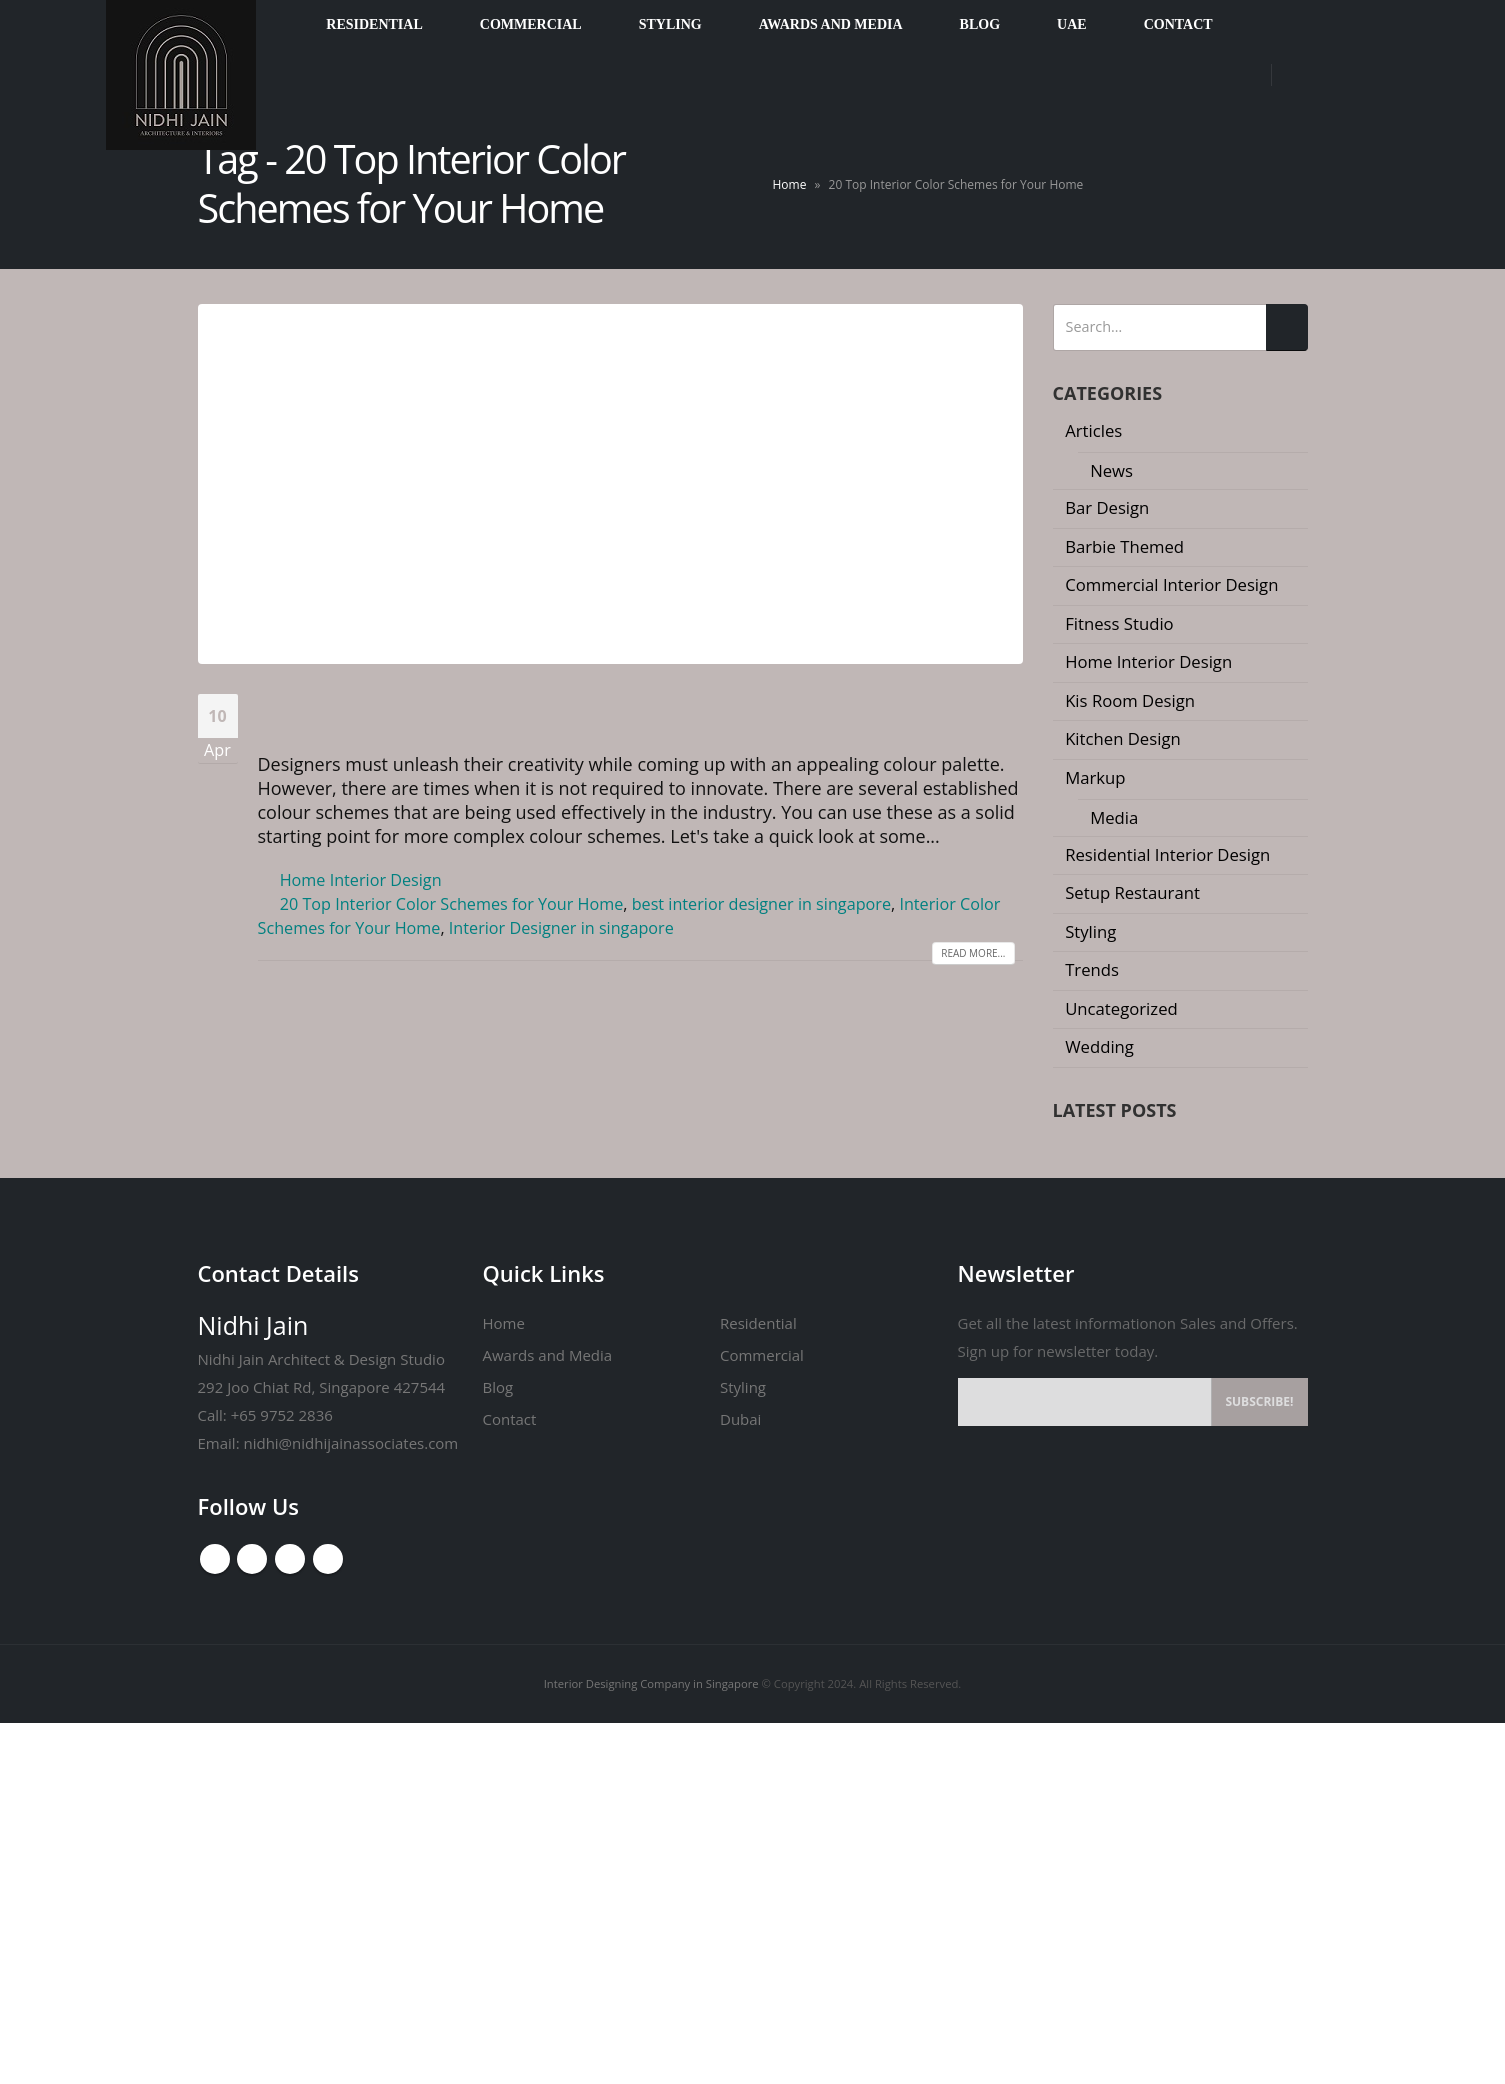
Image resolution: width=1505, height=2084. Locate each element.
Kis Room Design (1132, 700)
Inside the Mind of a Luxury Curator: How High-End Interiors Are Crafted (1199, 1392)
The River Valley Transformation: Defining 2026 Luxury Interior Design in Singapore (1176, 1173)
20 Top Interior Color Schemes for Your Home (577, 715)
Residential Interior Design (1170, 854)
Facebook (215, 1920)
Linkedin (329, 1920)
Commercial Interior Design (1175, 584)
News (1113, 470)
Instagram (291, 1920)
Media (1116, 817)
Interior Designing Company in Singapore (649, 2044)
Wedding (1101, 1046)
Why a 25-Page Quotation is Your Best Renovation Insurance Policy (1202, 1287)
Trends (1094, 969)
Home (790, 184)
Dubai (739, 1780)
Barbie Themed (1127, 546)
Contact (509, 1780)
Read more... (971, 977)
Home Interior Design (363, 904)
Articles (1096, 430)
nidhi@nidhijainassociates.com (343, 1804)
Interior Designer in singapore (610, 952)
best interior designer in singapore (769, 928)
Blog (498, 1748)
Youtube (253, 1920)
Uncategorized (1124, 1008)
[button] (1172, 1475)
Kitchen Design (1125, 738)
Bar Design (1109, 507)
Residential (758, 1684)
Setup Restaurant (1134, 892)
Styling (1093, 931)
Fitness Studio (1122, 623)
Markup (1097, 777)
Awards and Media (546, 1716)
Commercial (760, 1716)
